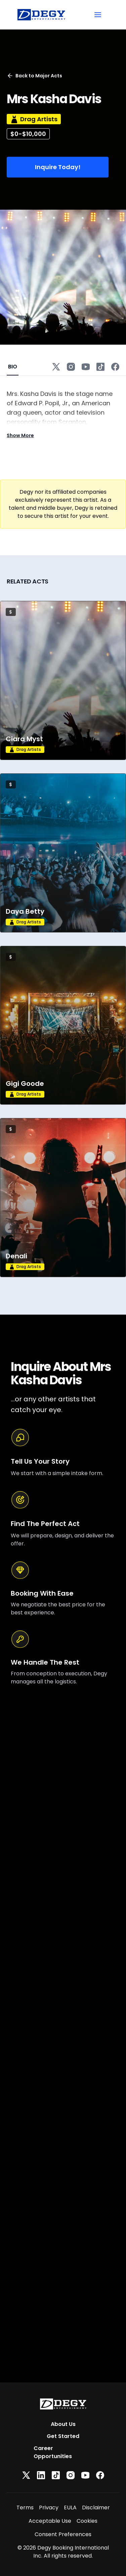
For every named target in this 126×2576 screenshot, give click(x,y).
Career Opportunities (53, 2452)
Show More (20, 435)
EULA (70, 2507)
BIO (12, 366)
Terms (25, 2507)
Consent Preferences (63, 2534)
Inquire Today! (58, 167)
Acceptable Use (50, 2521)
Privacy (48, 2507)
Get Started (63, 2436)
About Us (63, 2424)
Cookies (87, 2521)
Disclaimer (96, 2507)
